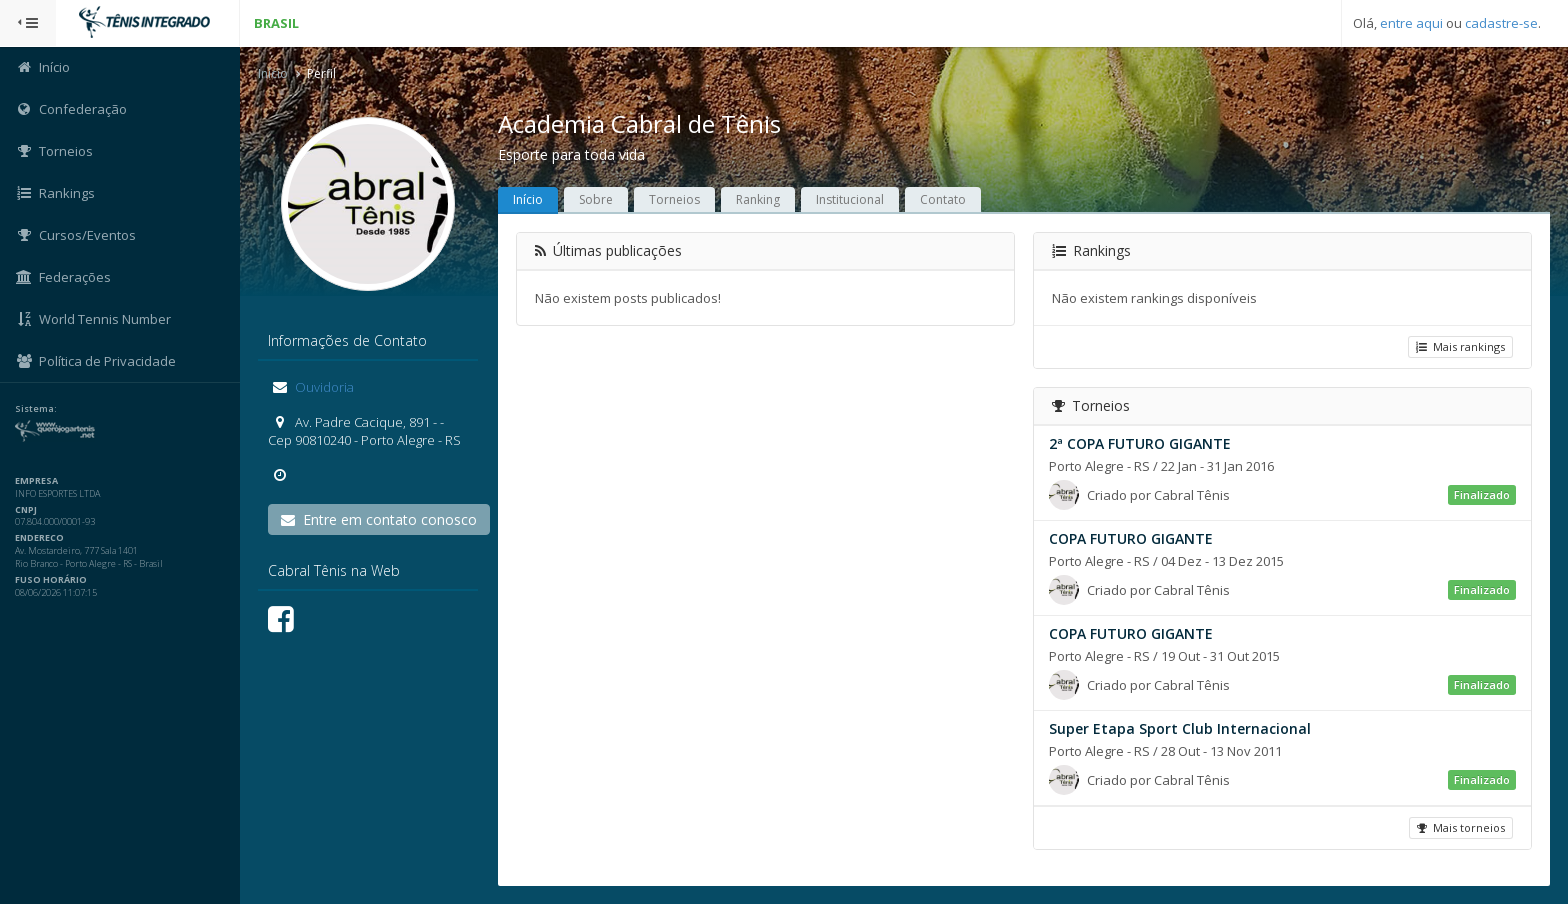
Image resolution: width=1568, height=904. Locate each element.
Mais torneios (1461, 827)
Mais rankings (1460, 346)
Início (273, 73)
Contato (943, 199)
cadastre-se (1501, 23)
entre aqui (1411, 23)
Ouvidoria (323, 387)
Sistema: (36, 409)
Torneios (674, 199)
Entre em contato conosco (379, 519)
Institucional (850, 199)
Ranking (758, 199)
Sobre (596, 199)
